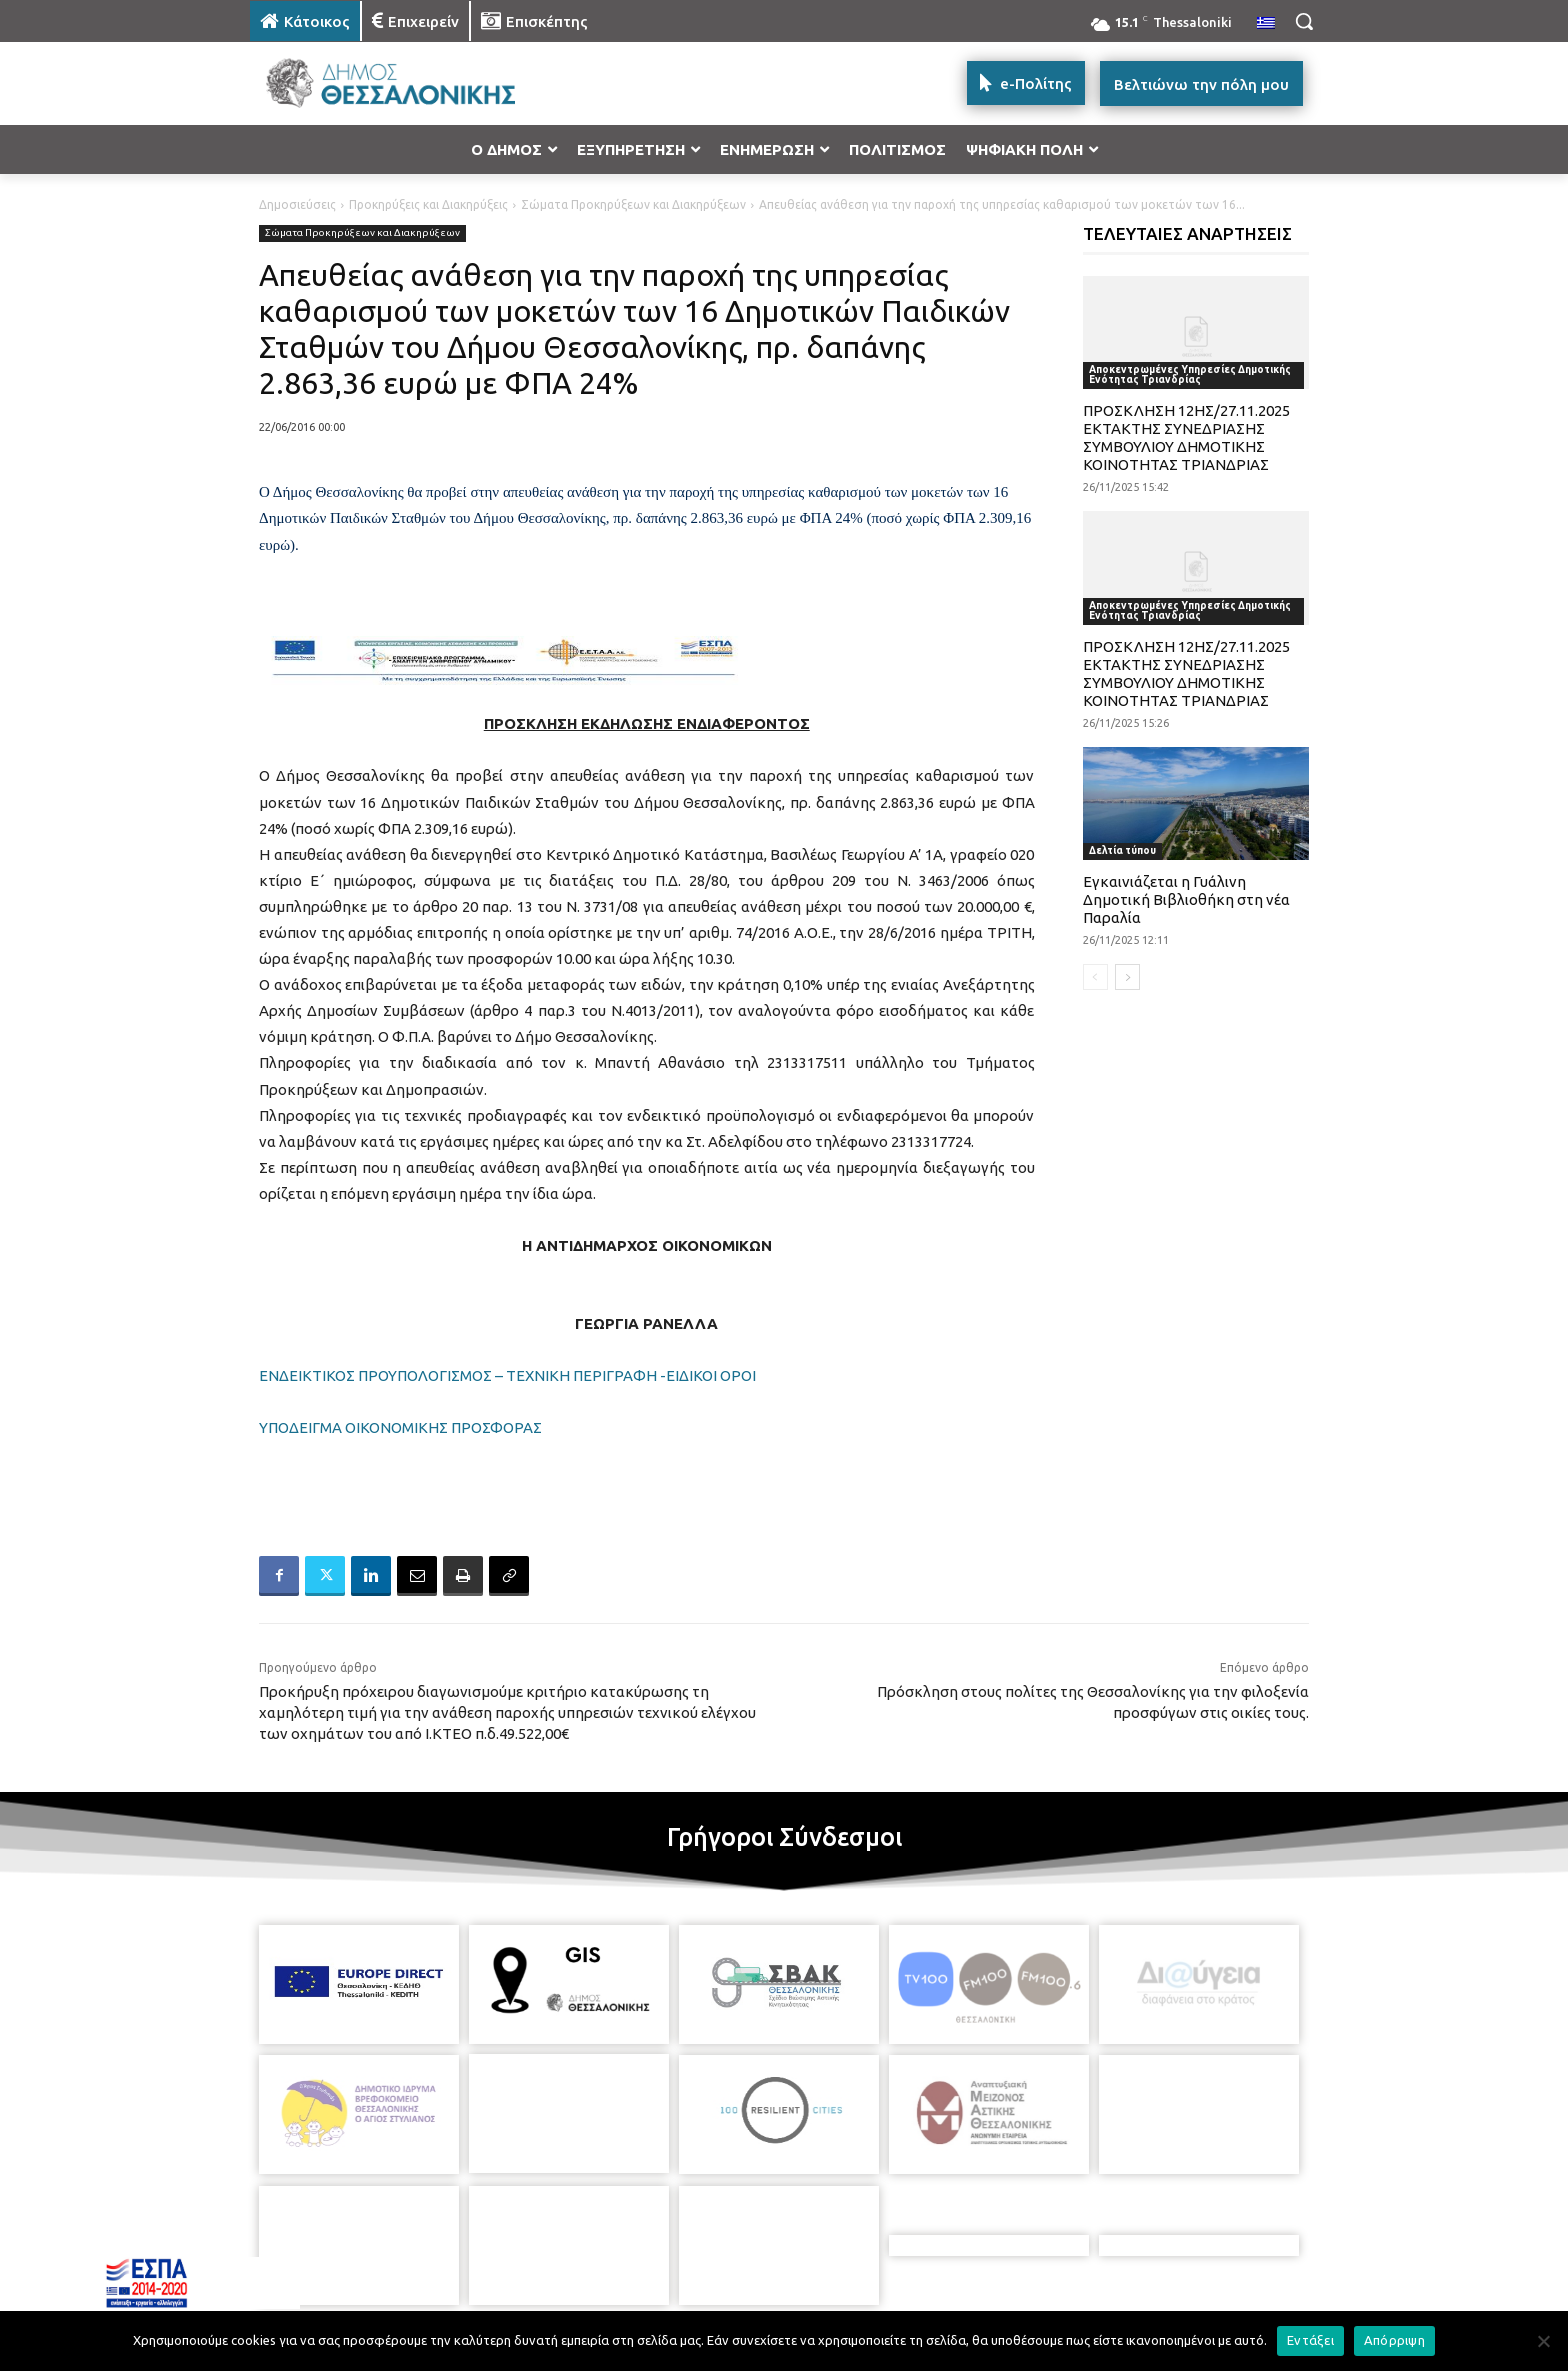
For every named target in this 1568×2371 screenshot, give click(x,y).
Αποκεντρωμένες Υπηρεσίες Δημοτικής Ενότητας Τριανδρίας (1190, 374)
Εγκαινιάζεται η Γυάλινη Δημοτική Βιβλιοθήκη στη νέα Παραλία (1186, 899)
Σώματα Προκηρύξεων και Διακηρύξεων (633, 204)
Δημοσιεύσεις (297, 204)
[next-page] (1127, 977)
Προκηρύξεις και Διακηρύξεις (428, 204)
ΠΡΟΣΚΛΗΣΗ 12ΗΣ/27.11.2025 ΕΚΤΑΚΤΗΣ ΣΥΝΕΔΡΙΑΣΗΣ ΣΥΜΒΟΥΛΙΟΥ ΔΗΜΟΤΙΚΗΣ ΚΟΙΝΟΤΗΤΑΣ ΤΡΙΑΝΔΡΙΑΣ (1186, 437)
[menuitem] (1266, 24)
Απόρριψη (1394, 2340)
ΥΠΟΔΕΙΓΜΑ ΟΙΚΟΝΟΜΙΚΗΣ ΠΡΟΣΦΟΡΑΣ (400, 1427)
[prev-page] (1095, 977)
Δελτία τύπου (1122, 850)
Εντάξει (1310, 2340)
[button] (1304, 21)
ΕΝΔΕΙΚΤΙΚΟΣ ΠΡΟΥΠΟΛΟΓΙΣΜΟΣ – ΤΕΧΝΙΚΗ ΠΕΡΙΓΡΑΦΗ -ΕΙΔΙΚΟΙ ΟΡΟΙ (507, 1375)
